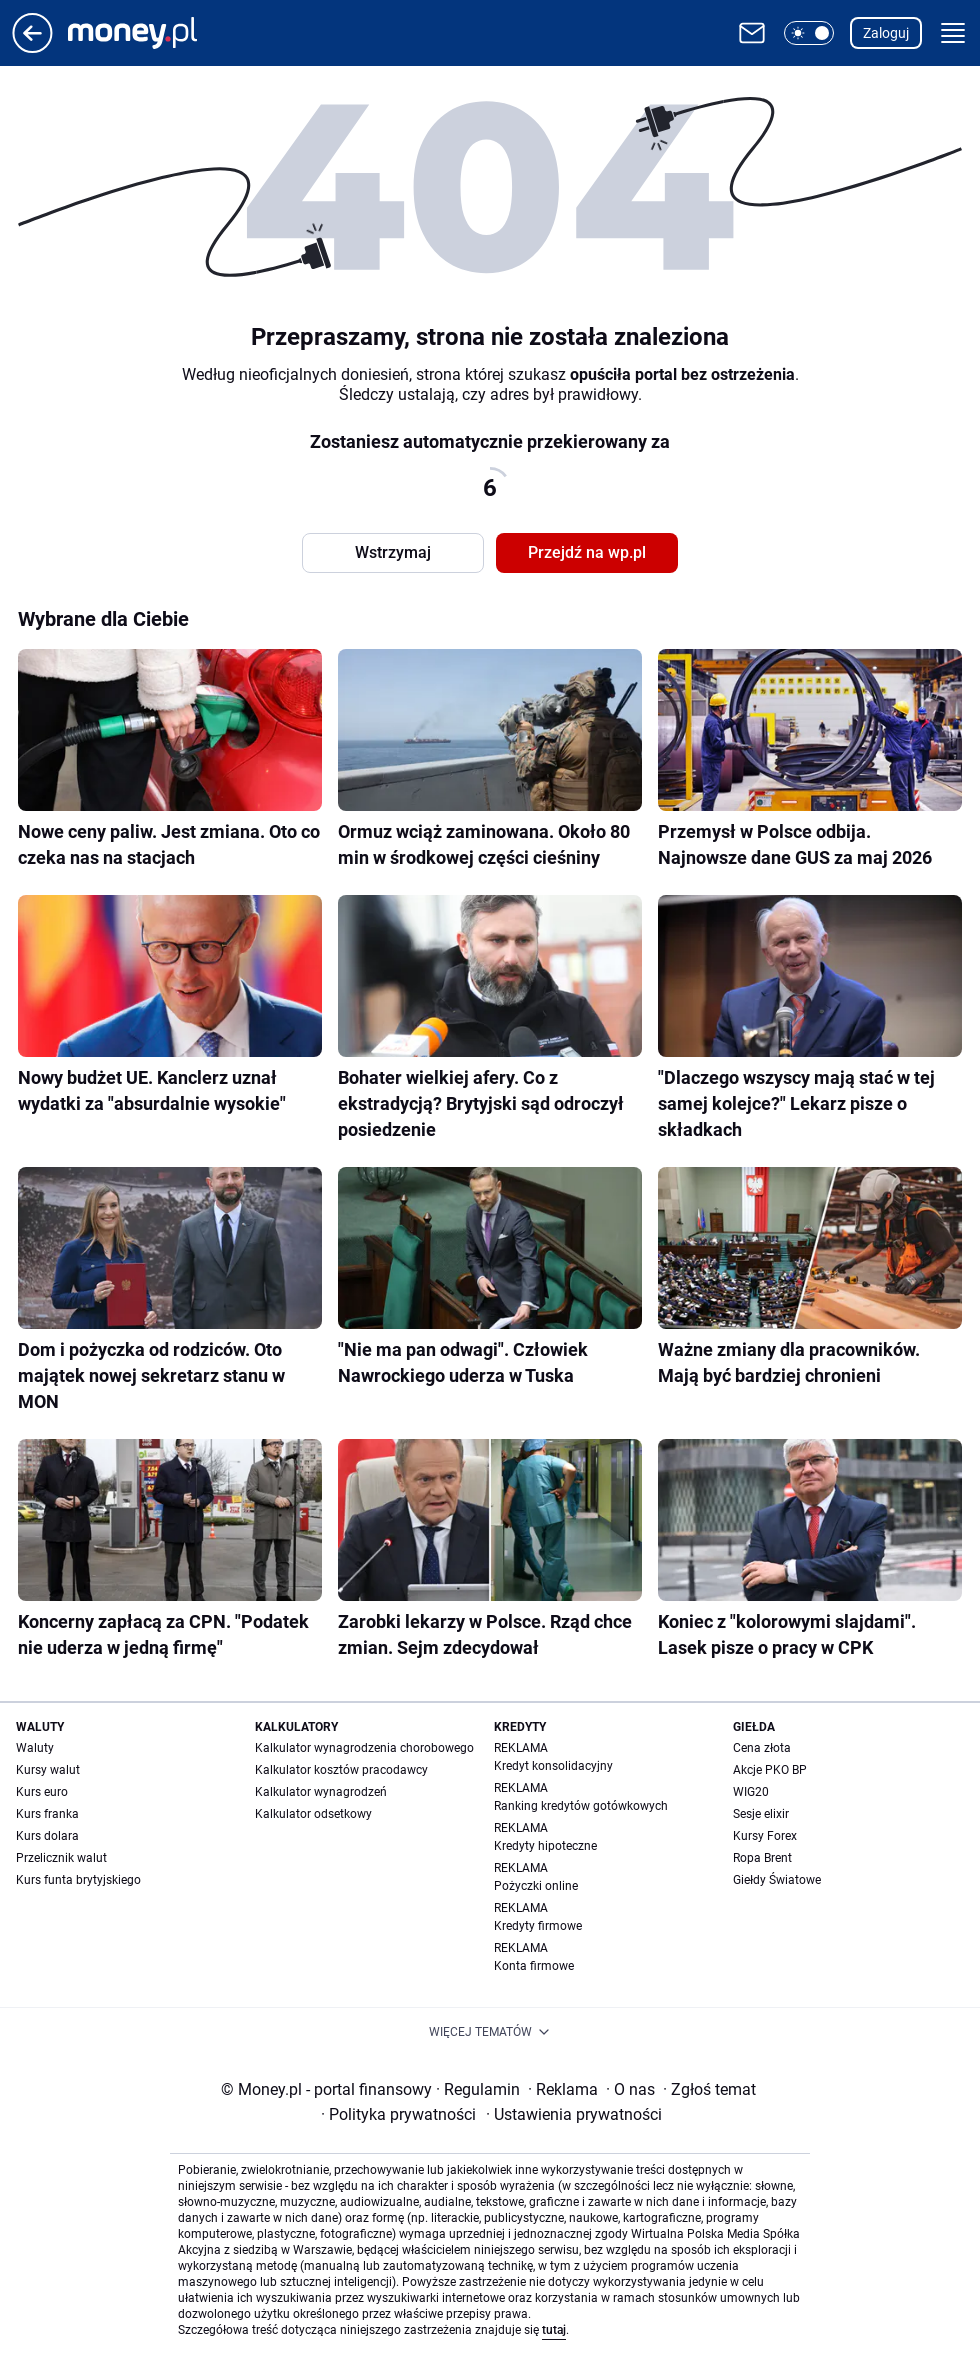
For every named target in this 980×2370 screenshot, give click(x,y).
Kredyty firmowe (538, 1926)
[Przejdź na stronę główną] (32, 47)
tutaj (554, 2330)
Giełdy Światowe (777, 1880)
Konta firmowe (534, 1966)
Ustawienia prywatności (574, 2114)
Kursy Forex (765, 1836)
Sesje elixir (761, 1814)
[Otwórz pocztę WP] (752, 33)
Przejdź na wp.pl (587, 552)
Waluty (35, 1748)
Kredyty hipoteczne (545, 1846)
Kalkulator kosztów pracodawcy (341, 1770)
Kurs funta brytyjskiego (78, 1880)
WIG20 (751, 1792)
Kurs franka (47, 1814)
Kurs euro (42, 1792)
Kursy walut (48, 1770)
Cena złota (762, 1748)
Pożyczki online (536, 1886)
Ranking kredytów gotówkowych (581, 1806)
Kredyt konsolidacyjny (553, 1766)
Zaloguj (886, 33)
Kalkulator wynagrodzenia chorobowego (364, 1748)
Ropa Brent (762, 1858)
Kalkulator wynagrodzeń (321, 1792)
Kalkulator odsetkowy (313, 1814)
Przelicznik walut (61, 1858)
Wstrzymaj (393, 552)
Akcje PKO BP (770, 1770)
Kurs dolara (47, 1836)
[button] (809, 33)
